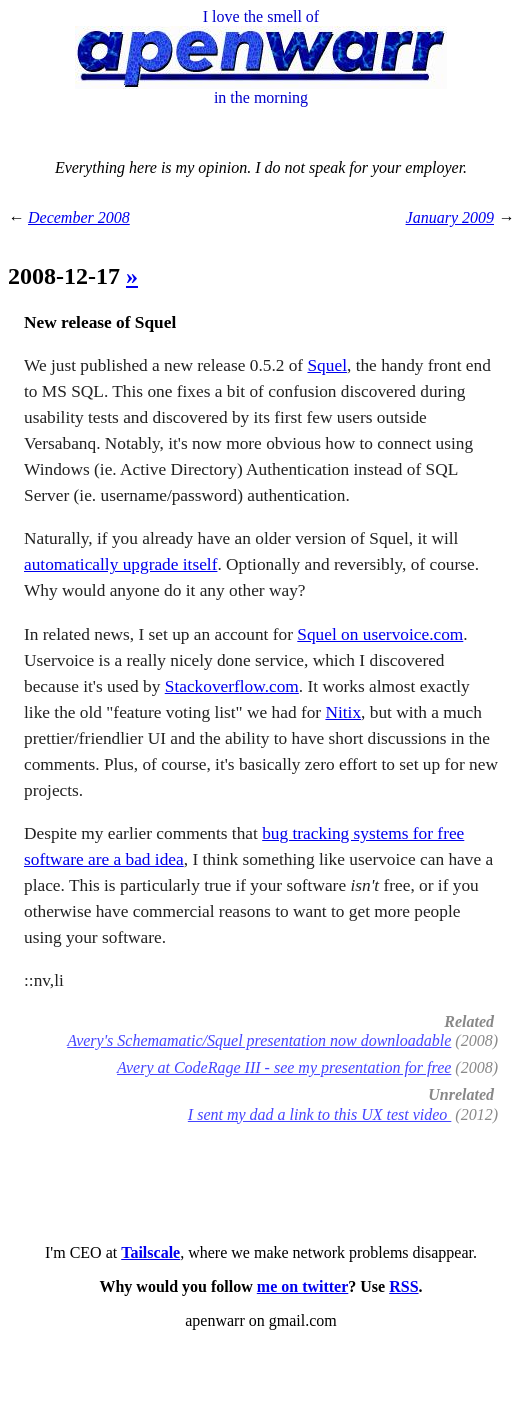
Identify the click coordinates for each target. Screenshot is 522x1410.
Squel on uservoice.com (380, 634)
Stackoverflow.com (232, 686)
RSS (403, 1286)
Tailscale (150, 1252)
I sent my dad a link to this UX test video (320, 1114)
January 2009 (450, 217)
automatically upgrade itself (120, 564)
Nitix (343, 712)
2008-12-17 (67, 276)
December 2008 (79, 217)
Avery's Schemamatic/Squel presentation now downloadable (259, 1040)
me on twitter (303, 1286)
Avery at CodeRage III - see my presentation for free (284, 1067)
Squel (326, 365)
